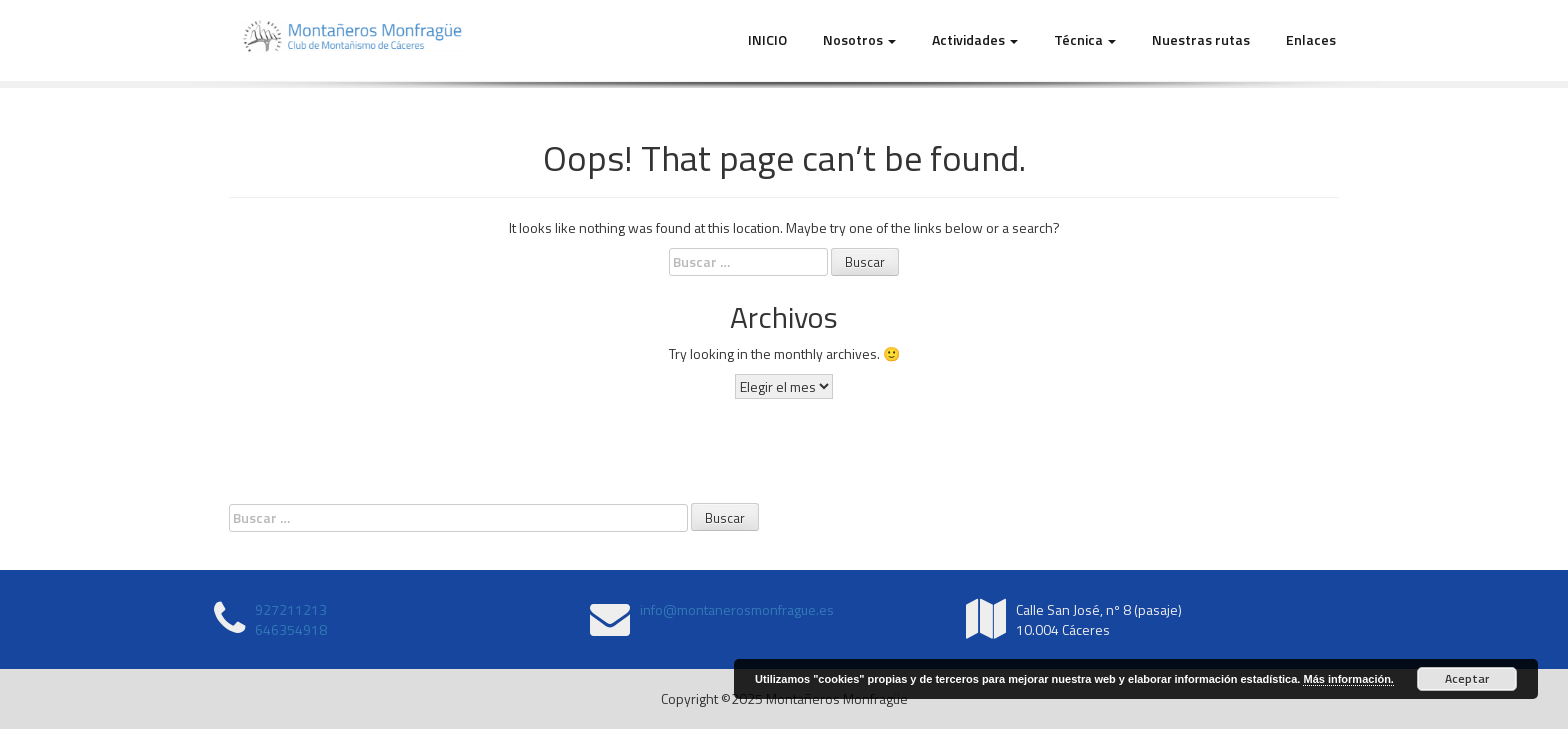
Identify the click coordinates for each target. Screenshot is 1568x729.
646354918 (291, 629)
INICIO (767, 39)
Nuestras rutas (1201, 39)
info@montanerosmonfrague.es (737, 609)
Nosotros (859, 39)
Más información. (1348, 679)
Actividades (975, 39)
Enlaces (1311, 39)
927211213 (291, 609)
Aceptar (1467, 678)
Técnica (1085, 39)
